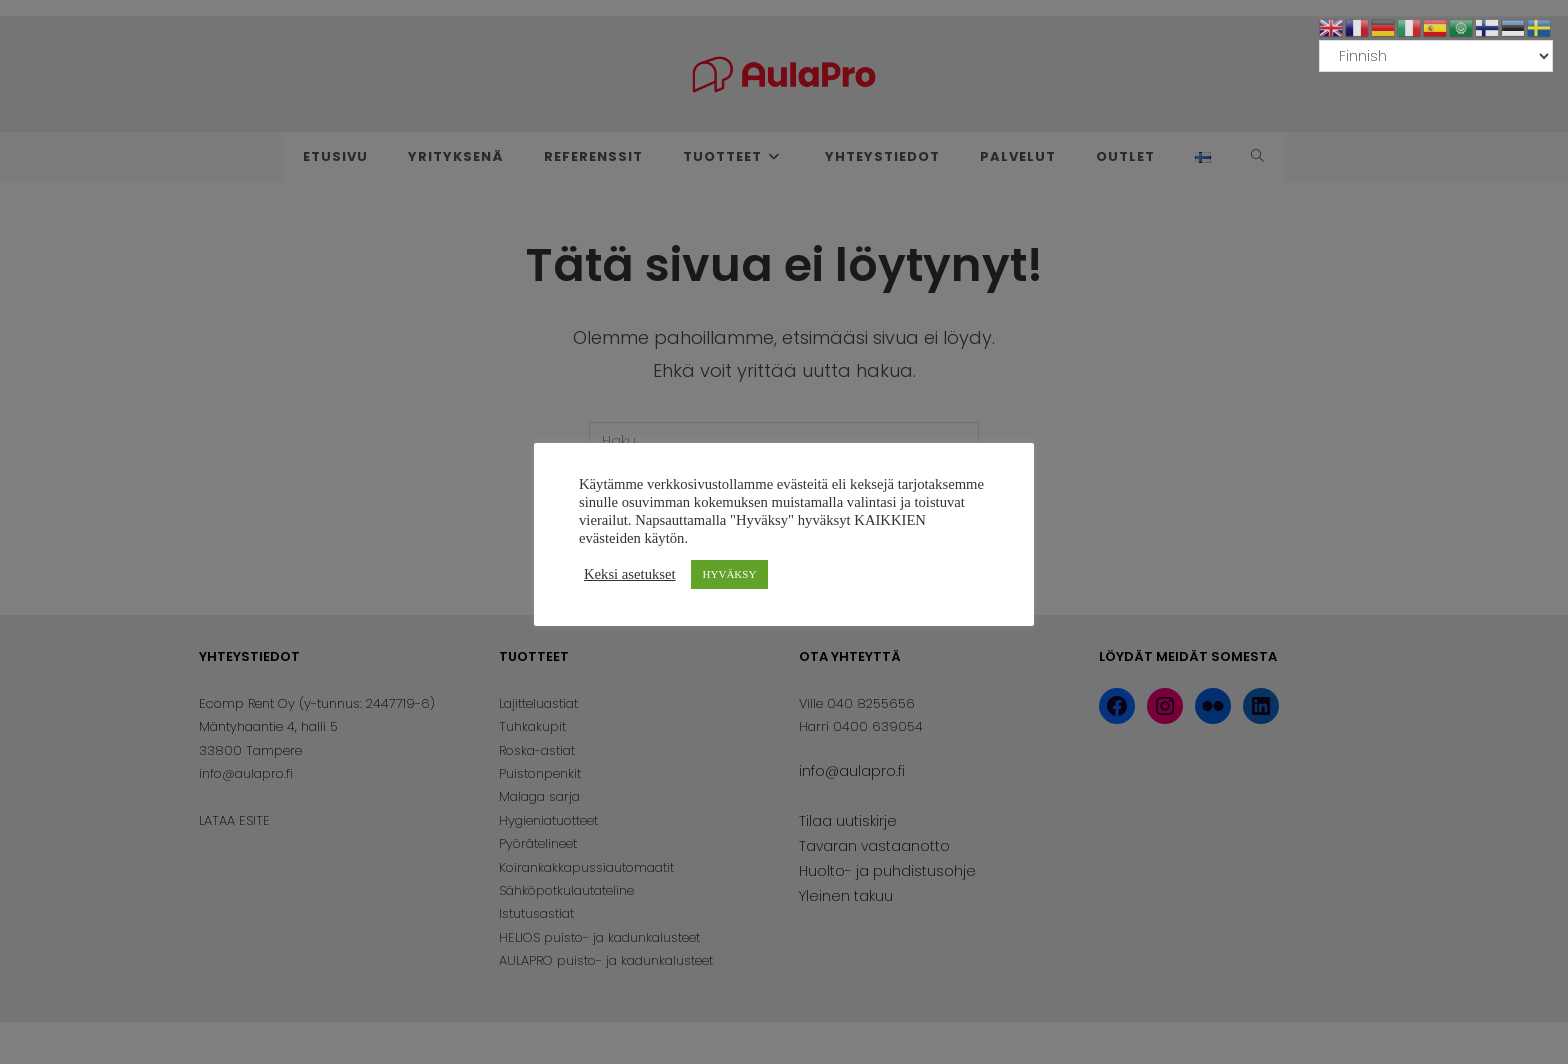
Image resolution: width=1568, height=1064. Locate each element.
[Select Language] (1436, 56)
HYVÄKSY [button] (730, 574)
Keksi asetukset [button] (630, 574)
